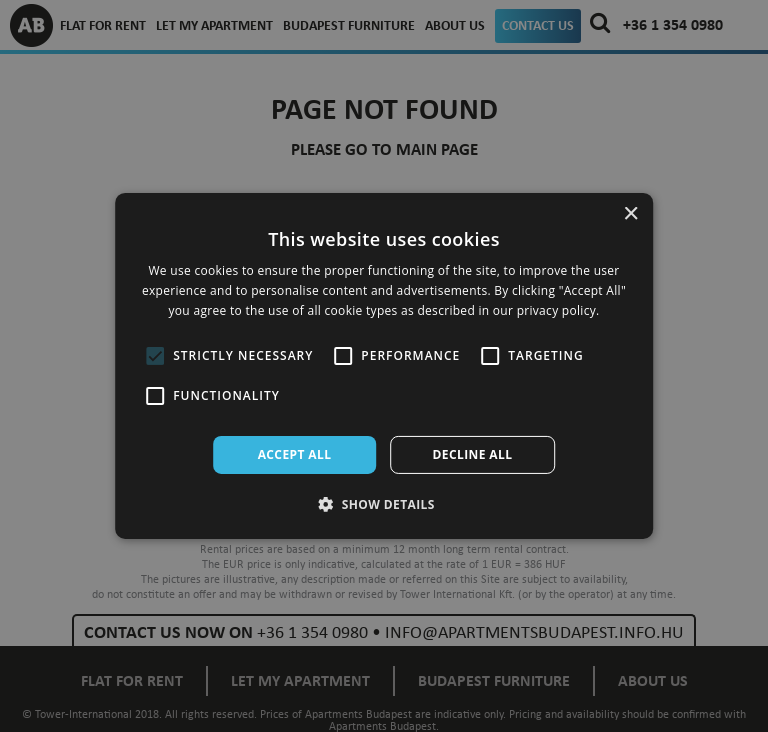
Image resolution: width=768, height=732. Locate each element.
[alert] (384, 366)
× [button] (630, 214)
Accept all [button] (295, 454)
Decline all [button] (473, 454)
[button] (384, 504)
